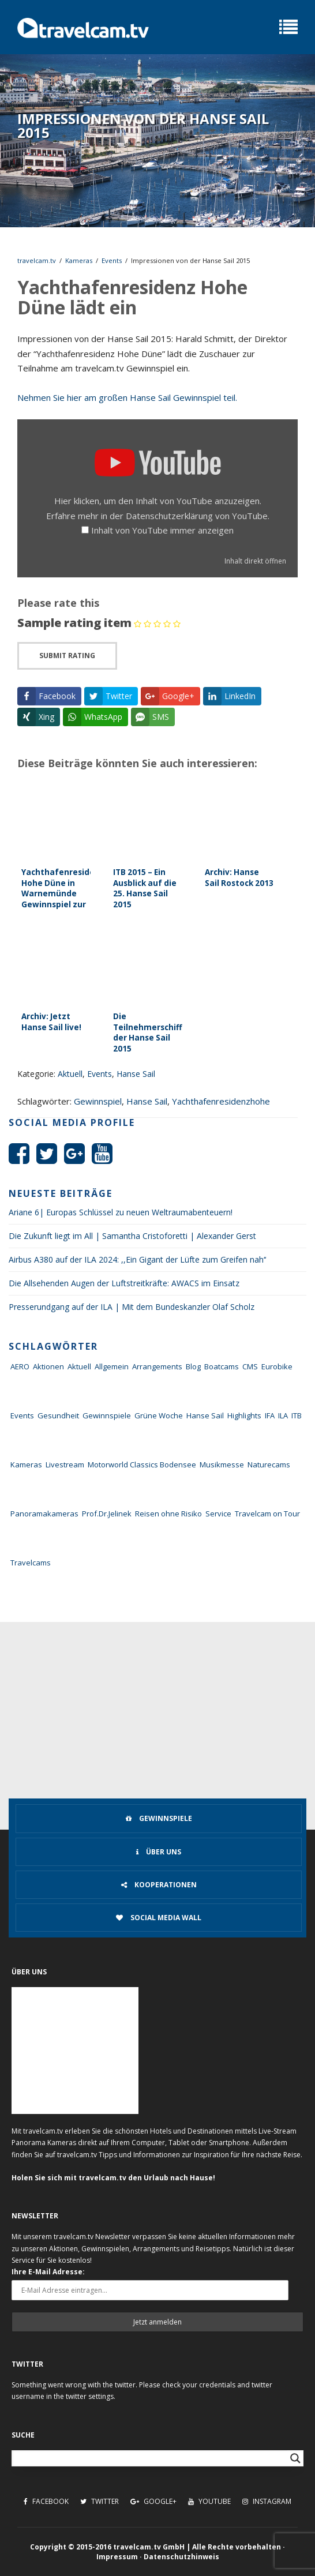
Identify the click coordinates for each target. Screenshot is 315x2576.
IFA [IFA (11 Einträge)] (270, 1415)
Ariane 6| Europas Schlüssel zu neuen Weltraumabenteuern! (120, 1212)
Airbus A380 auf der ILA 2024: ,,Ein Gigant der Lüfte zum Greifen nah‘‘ (137, 1259)
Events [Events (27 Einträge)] (22, 1415)
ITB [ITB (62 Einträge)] (296, 1415)
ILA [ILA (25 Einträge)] (283, 1415)
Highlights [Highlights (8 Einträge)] (244, 1415)
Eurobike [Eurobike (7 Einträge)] (276, 1366)
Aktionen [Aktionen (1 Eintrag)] (48, 1366)
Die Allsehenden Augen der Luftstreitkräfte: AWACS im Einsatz (124, 1283)
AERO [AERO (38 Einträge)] (19, 1366)
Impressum (117, 2557)
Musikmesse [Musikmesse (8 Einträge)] (222, 1464)
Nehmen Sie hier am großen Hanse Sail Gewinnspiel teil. (127, 397)
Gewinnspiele (159, 1818)
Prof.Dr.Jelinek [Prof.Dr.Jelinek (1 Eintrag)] (107, 1513)
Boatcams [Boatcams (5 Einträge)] (221, 1366)
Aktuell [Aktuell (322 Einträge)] (79, 1366)
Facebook (46, 2501)
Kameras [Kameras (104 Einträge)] (26, 1464)
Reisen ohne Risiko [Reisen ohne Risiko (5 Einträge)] (168, 1513)
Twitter (99, 2501)
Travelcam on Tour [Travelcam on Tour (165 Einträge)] (267, 1513)
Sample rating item (74, 622)
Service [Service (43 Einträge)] (218, 1513)
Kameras (78, 260)
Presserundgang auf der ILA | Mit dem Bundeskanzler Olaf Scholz (131, 1306)
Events (112, 260)
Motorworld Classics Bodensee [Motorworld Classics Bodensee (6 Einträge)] (142, 1464)
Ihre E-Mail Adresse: (48, 2272)
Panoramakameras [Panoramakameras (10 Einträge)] (44, 1513)
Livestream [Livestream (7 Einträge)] (65, 1464)
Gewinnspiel (98, 1101)
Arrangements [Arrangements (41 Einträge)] (157, 1366)
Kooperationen (159, 1885)
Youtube (209, 2501)
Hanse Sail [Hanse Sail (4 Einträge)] (205, 1415)
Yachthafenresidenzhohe (221, 1101)
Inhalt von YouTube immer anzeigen (162, 530)
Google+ (153, 2501)
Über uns (158, 1852)
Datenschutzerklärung (169, 515)
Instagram (266, 2501)
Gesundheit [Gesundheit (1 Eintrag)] (58, 1415)
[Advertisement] (157, 1708)
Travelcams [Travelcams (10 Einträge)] (30, 1562)
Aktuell (70, 1073)
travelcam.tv (36, 260)
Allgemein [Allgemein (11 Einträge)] (112, 1366)
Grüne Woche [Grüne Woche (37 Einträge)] (158, 1415)
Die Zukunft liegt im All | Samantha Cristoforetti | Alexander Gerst (132, 1235)
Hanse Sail (136, 1073)
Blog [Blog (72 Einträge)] (193, 1366)
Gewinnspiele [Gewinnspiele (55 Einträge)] (106, 1415)
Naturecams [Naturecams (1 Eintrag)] (268, 1464)
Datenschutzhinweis (181, 2557)
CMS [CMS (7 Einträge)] (250, 1366)
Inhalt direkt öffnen (255, 560)
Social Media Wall (158, 1917)
